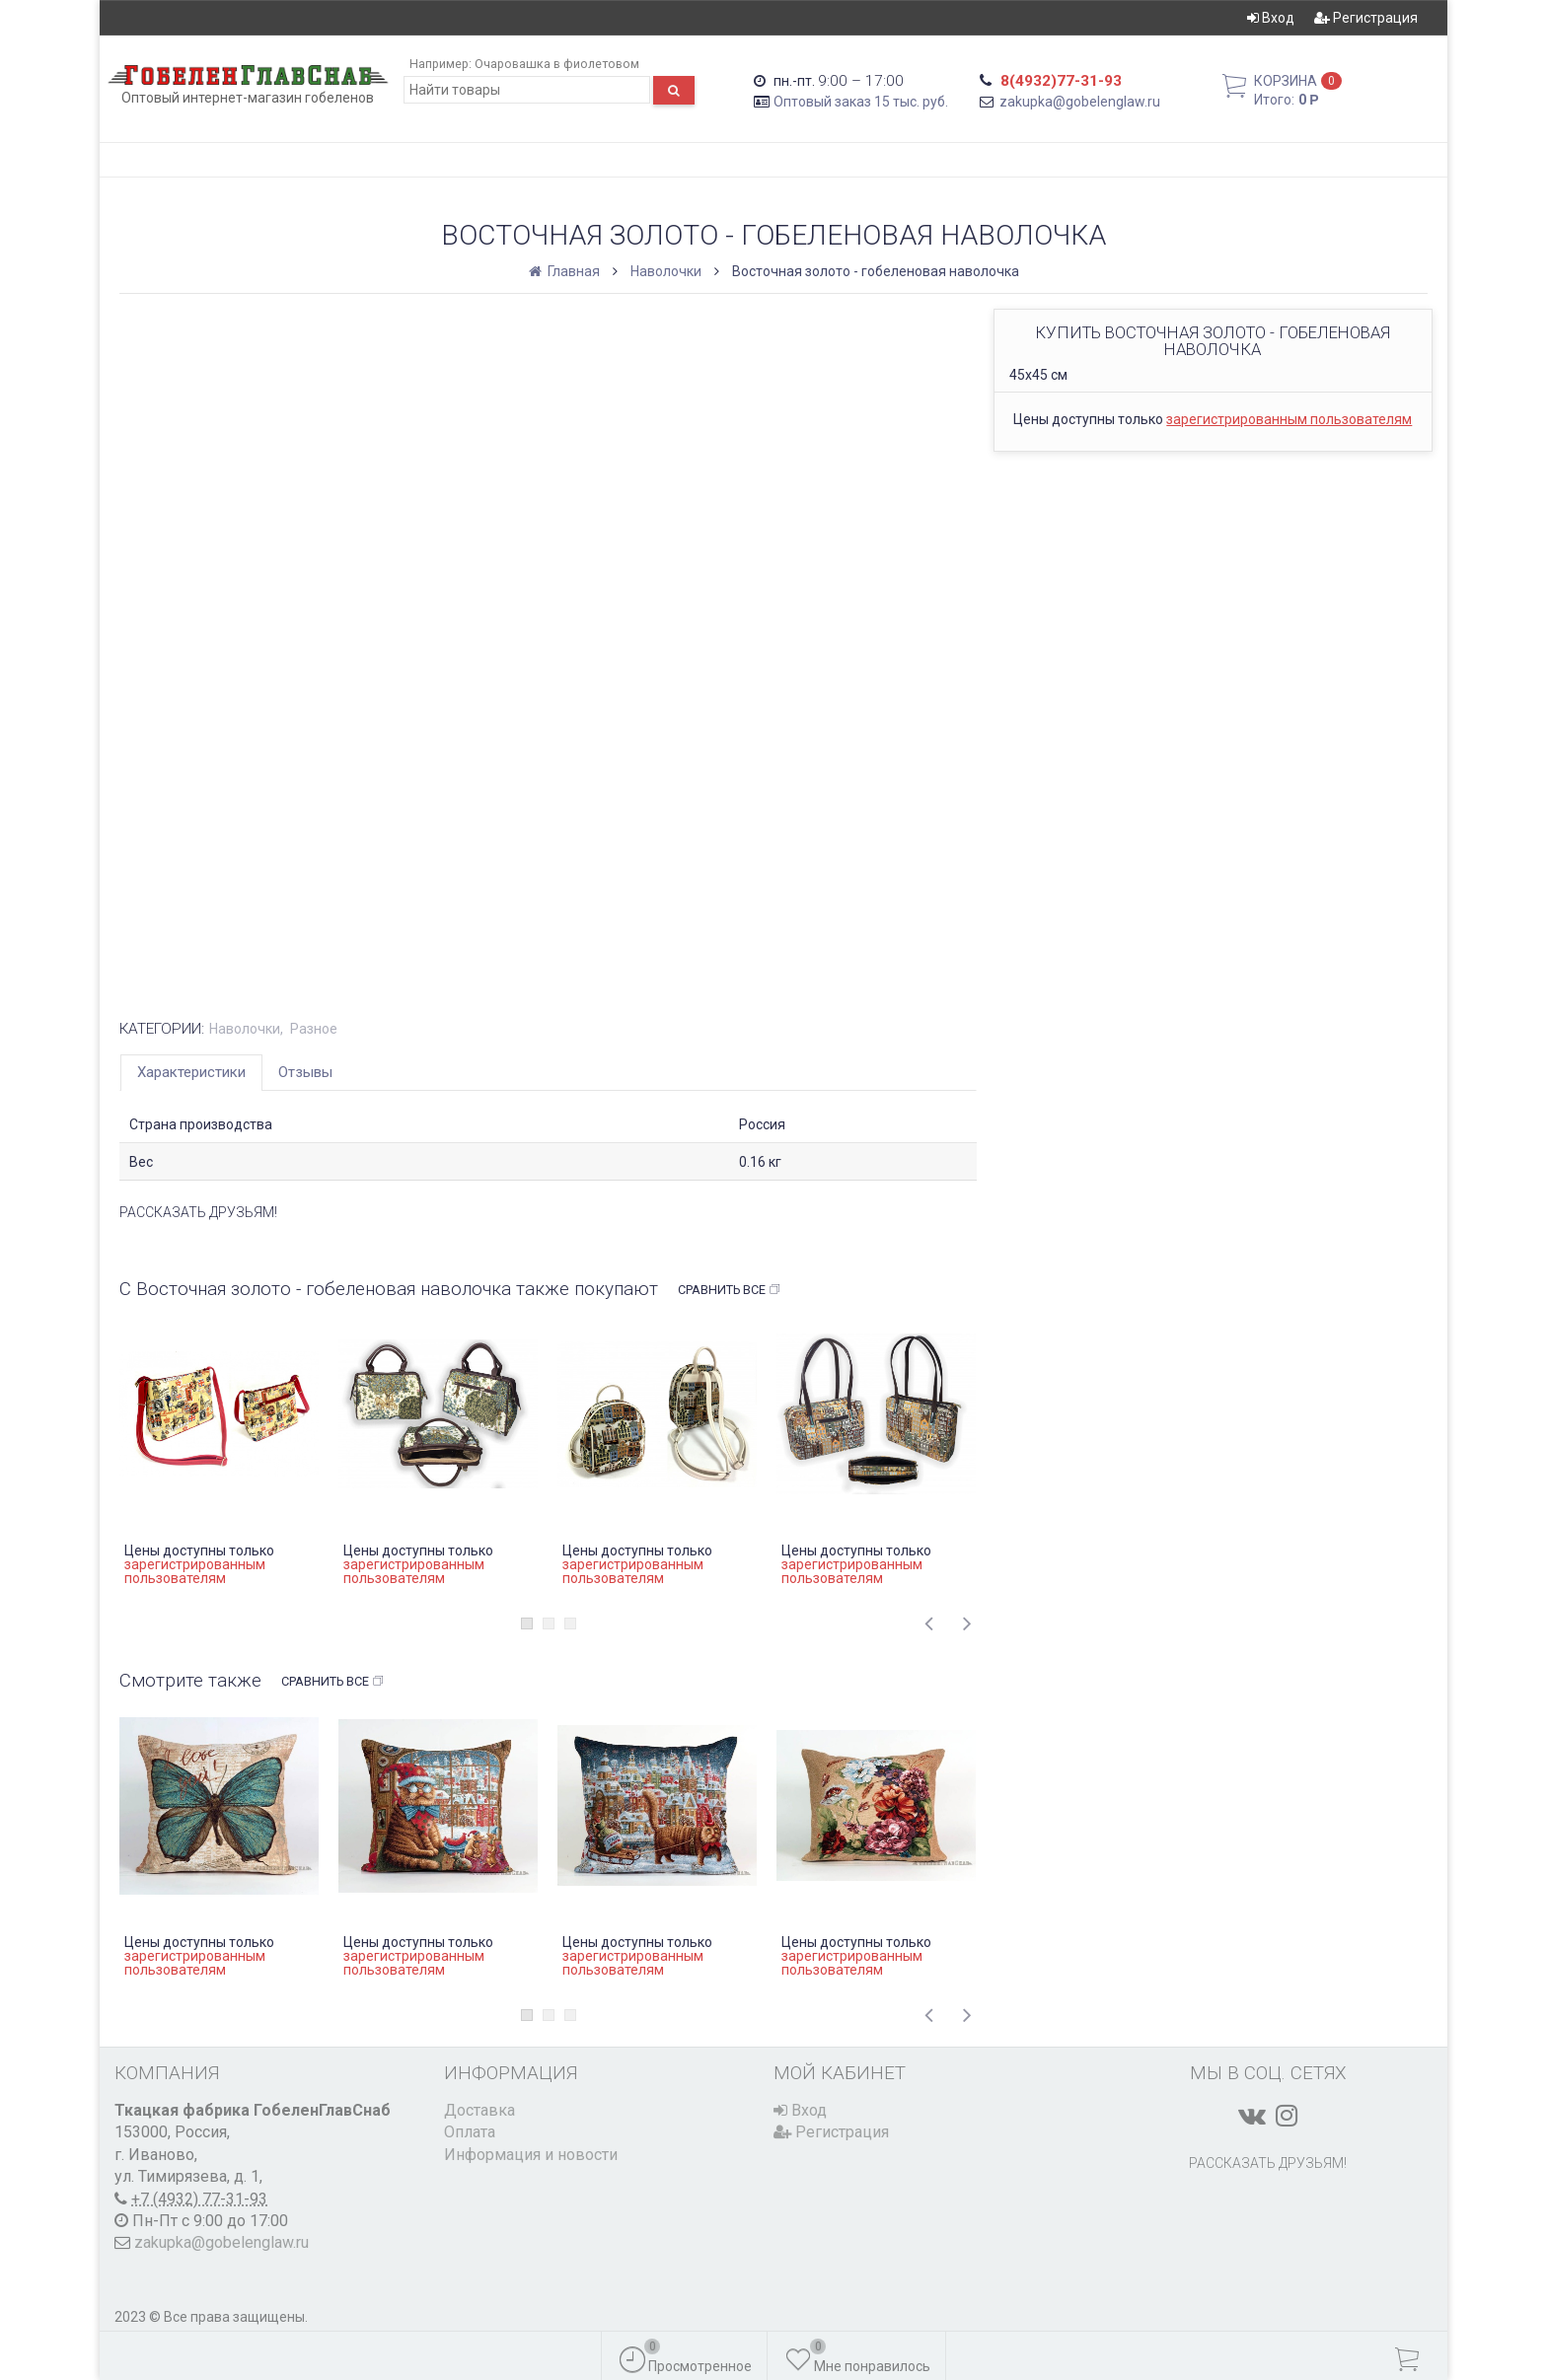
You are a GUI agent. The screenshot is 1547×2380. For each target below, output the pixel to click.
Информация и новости (531, 2154)
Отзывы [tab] (305, 1072)
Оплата (469, 2132)
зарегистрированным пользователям (1289, 419)
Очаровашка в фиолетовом (557, 63)
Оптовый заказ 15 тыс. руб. (861, 101)
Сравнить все (729, 1290)
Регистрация (1366, 18)
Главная (566, 271)
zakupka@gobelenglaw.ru (1079, 101)
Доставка (479, 2110)
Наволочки (665, 271)
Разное (313, 1029)
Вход (1270, 18)
